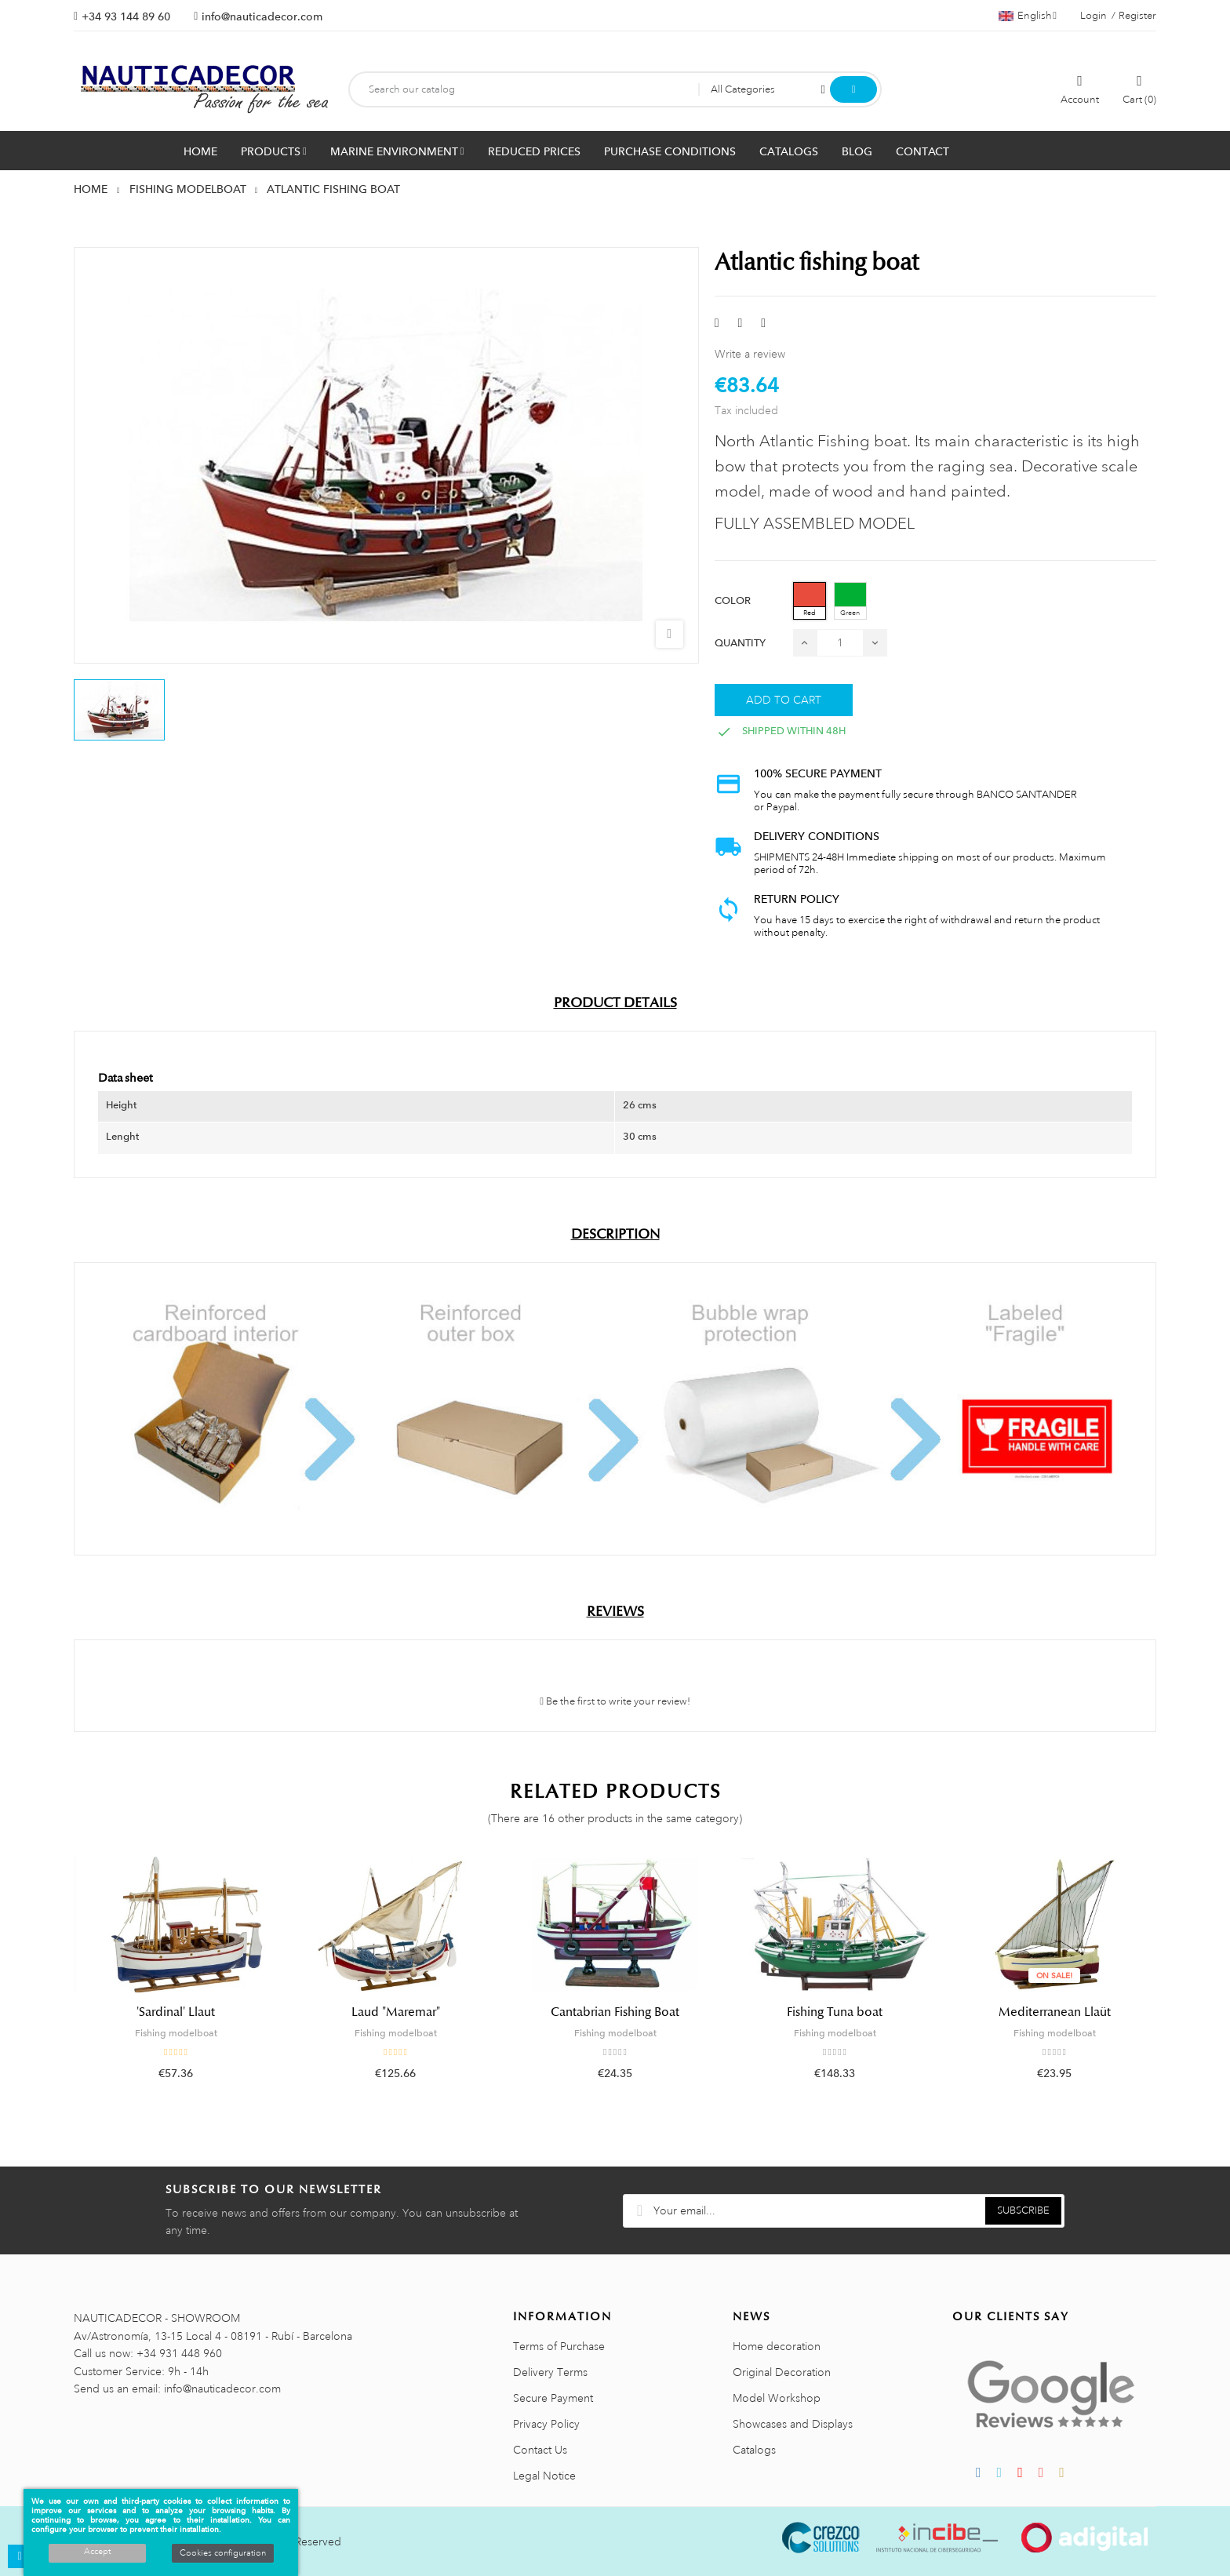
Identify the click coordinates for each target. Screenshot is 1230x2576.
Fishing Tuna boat (834, 2012)
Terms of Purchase (559, 2346)
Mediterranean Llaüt (1055, 2012)
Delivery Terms (550, 2372)
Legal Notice (544, 2476)
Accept (97, 2551)
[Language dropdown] (1028, 15)
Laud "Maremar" (395, 2012)
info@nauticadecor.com (262, 16)
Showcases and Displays (793, 2424)
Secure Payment (553, 2398)
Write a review (750, 354)
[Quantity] (840, 643)
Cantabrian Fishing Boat (615, 2012)
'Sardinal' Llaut (175, 2012)
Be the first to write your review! (615, 1701)
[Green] (850, 601)
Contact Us (540, 2450)
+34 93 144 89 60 (126, 16)
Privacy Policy (546, 2424)
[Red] (809, 601)
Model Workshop (777, 2398)
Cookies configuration (223, 2553)
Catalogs (754, 2450)
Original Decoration (782, 2372)
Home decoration (777, 2346)
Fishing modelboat (176, 2033)
